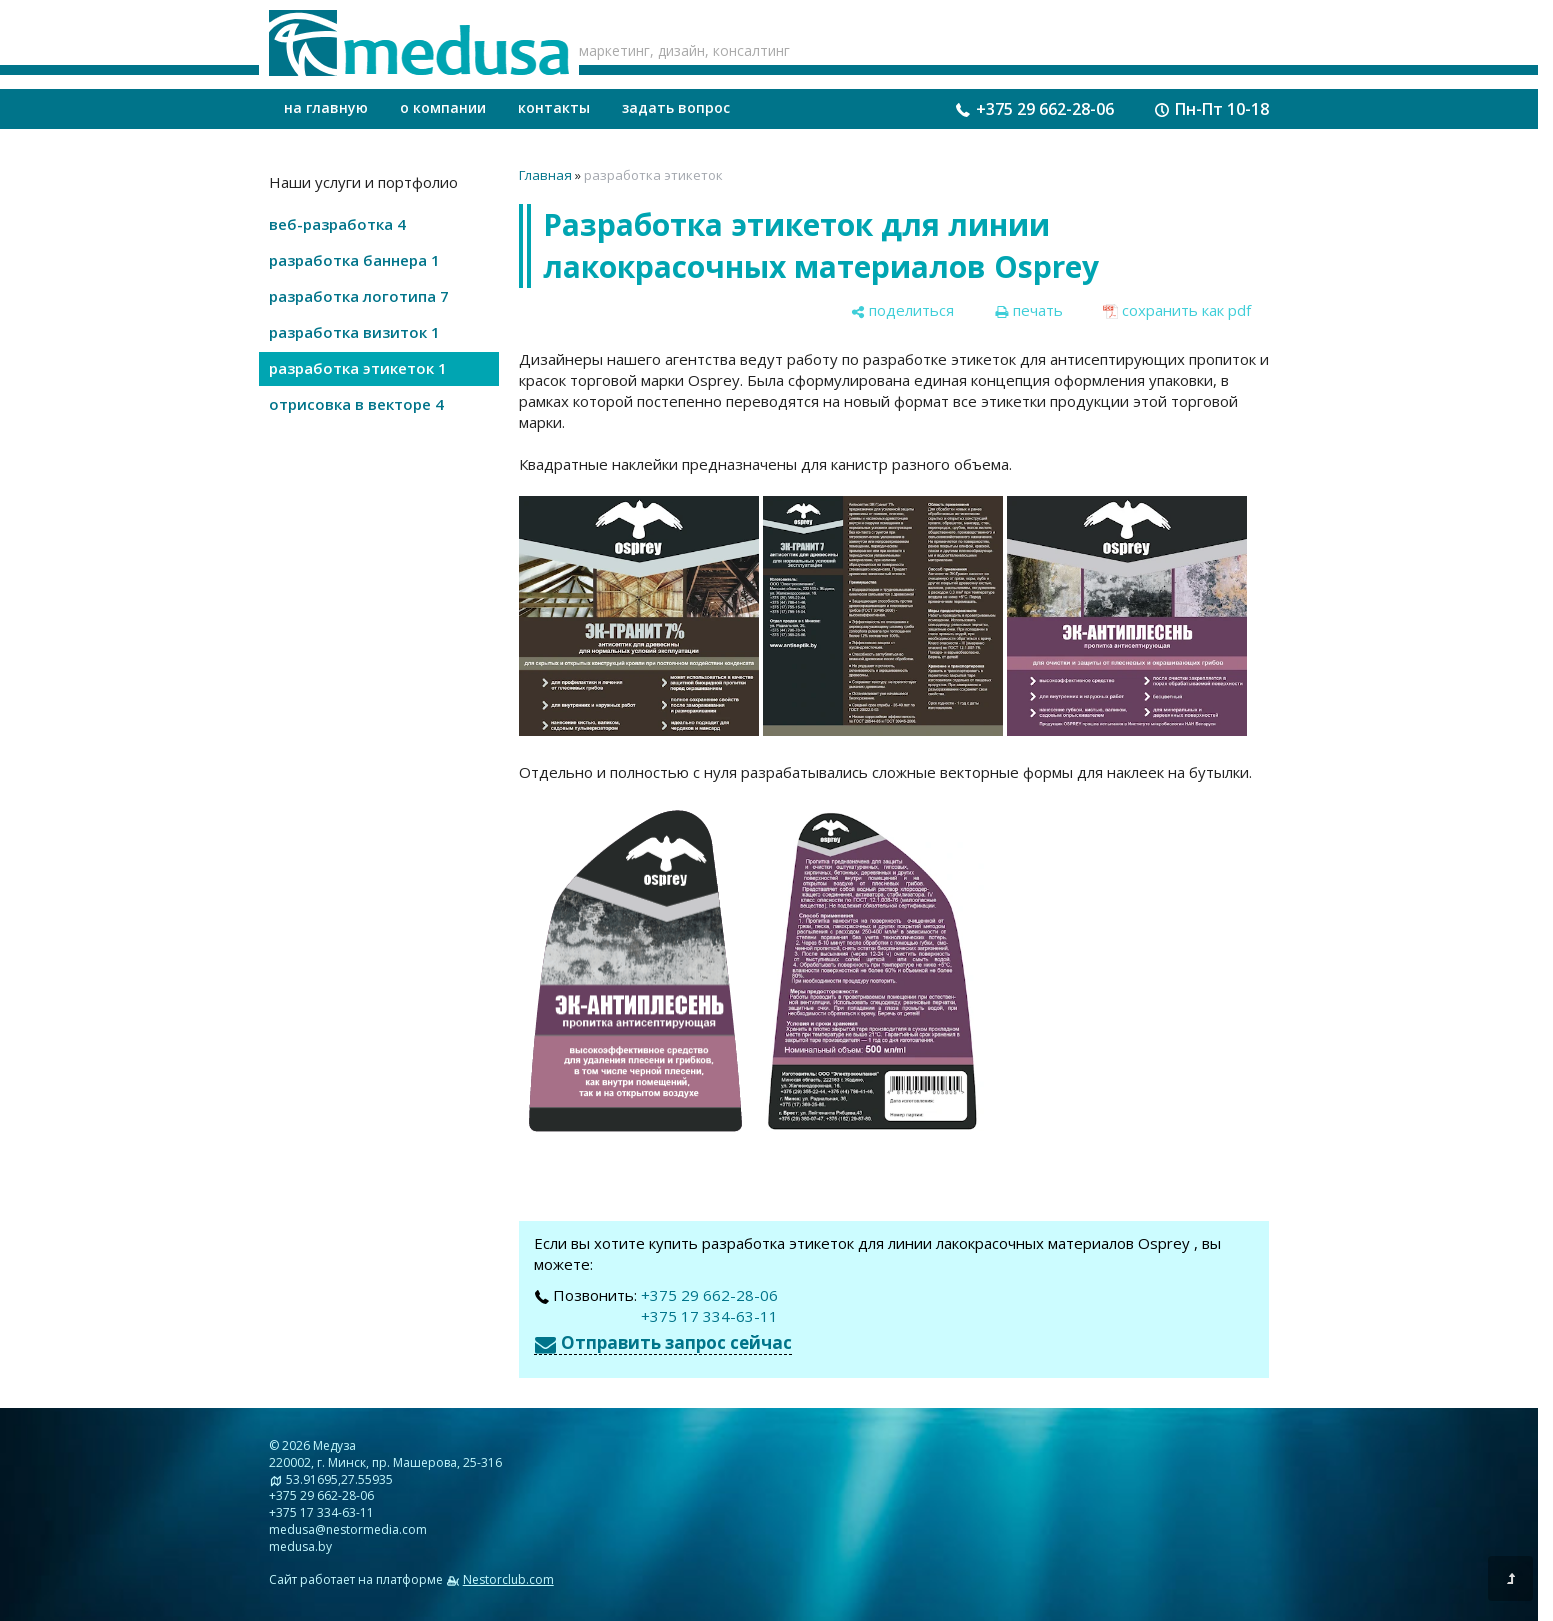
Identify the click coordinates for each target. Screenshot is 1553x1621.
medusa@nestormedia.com (348, 1529)
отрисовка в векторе (356, 404)
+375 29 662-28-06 (1045, 109)
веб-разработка (337, 224)
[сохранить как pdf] (1177, 310)
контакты (554, 107)
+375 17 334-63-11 (709, 1316)
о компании (443, 107)
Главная (545, 175)
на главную (326, 107)
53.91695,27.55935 (339, 1479)
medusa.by (300, 1546)
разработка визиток (354, 332)
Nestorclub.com (508, 1579)
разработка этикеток (358, 368)
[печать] (1028, 310)
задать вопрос (676, 107)
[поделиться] (902, 310)
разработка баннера (354, 260)
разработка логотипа (359, 296)
